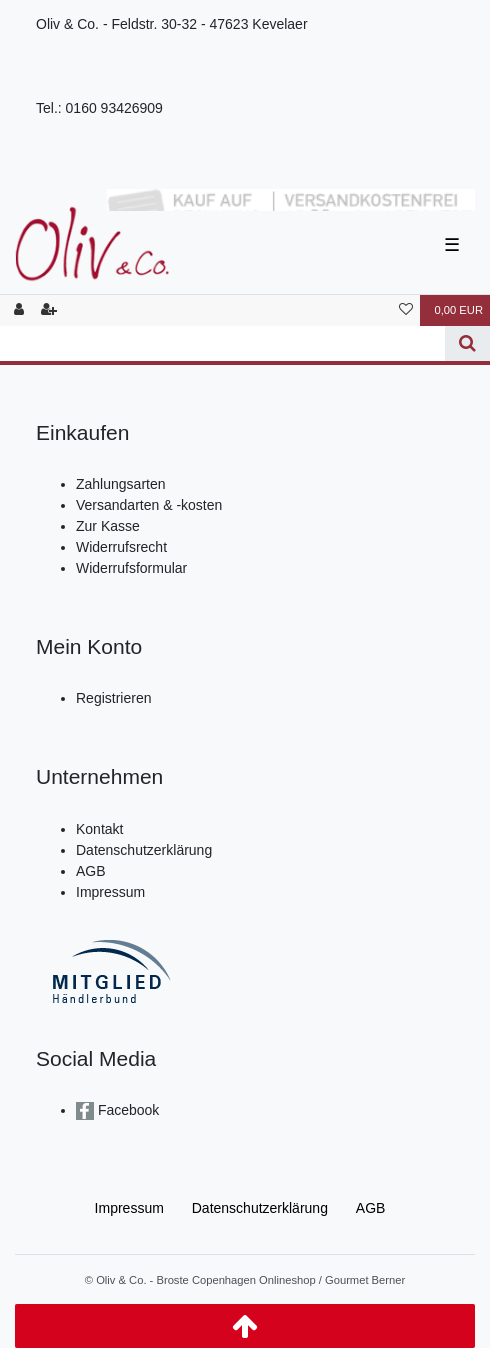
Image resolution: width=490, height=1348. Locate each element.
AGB (91, 871)
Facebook (126, 1110)
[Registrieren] (49, 310)
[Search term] (222, 343)
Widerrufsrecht (121, 547)
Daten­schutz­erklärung (260, 1208)
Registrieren (113, 698)
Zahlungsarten (121, 484)
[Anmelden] (19, 310)
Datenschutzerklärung (144, 850)
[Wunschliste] (406, 310)
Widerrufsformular (131, 568)
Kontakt (99, 829)
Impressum (110, 892)
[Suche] (467, 343)
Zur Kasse (108, 526)
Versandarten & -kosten (149, 505)
